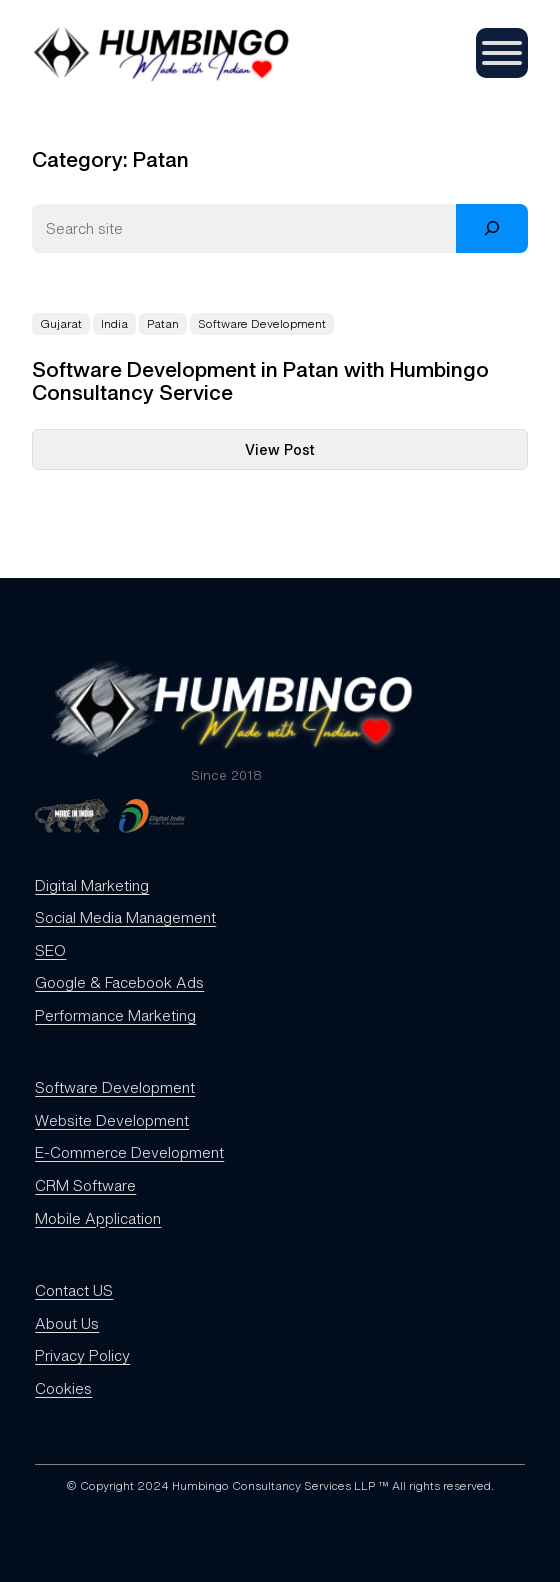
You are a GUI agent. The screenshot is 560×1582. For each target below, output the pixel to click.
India (114, 324)
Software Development (262, 324)
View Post (326, 453)
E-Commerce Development (129, 1152)
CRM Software (85, 1185)
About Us (67, 1323)
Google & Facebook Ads (119, 982)
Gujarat (61, 324)
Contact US (74, 1290)
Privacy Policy (82, 1355)
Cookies (63, 1388)
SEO (50, 950)
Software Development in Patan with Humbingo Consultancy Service (260, 382)
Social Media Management (125, 917)
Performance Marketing (115, 1015)
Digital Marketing (92, 885)
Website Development (112, 1120)
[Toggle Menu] (502, 53)
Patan (163, 324)
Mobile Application (98, 1218)
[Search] (492, 228)
